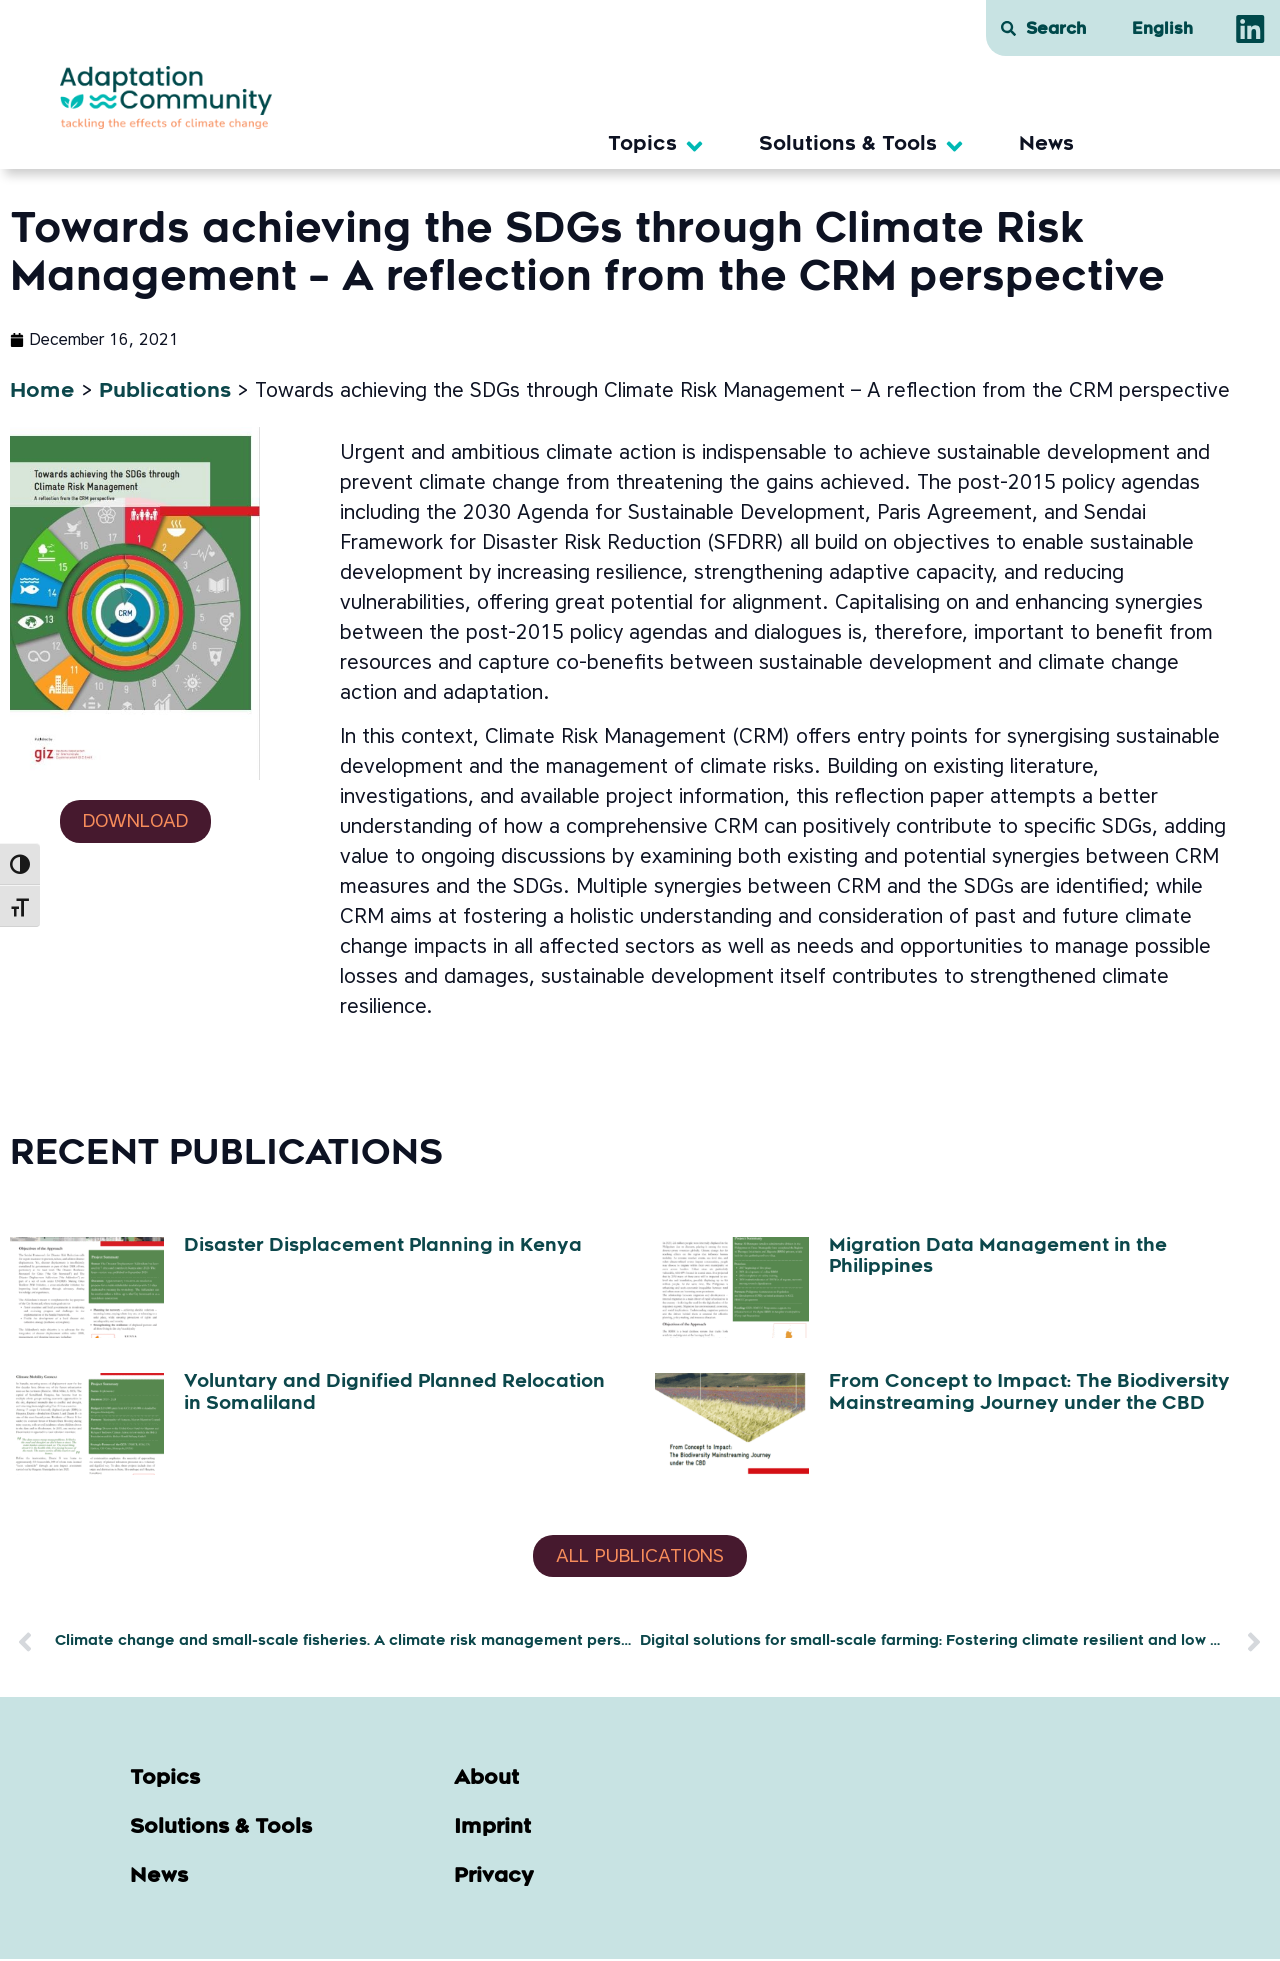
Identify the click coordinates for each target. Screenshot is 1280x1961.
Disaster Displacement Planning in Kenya (383, 1247)
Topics (165, 1781)
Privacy (494, 1879)
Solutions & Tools (221, 1830)
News (159, 1879)
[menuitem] (1162, 31)
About (486, 1781)
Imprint (492, 1830)
